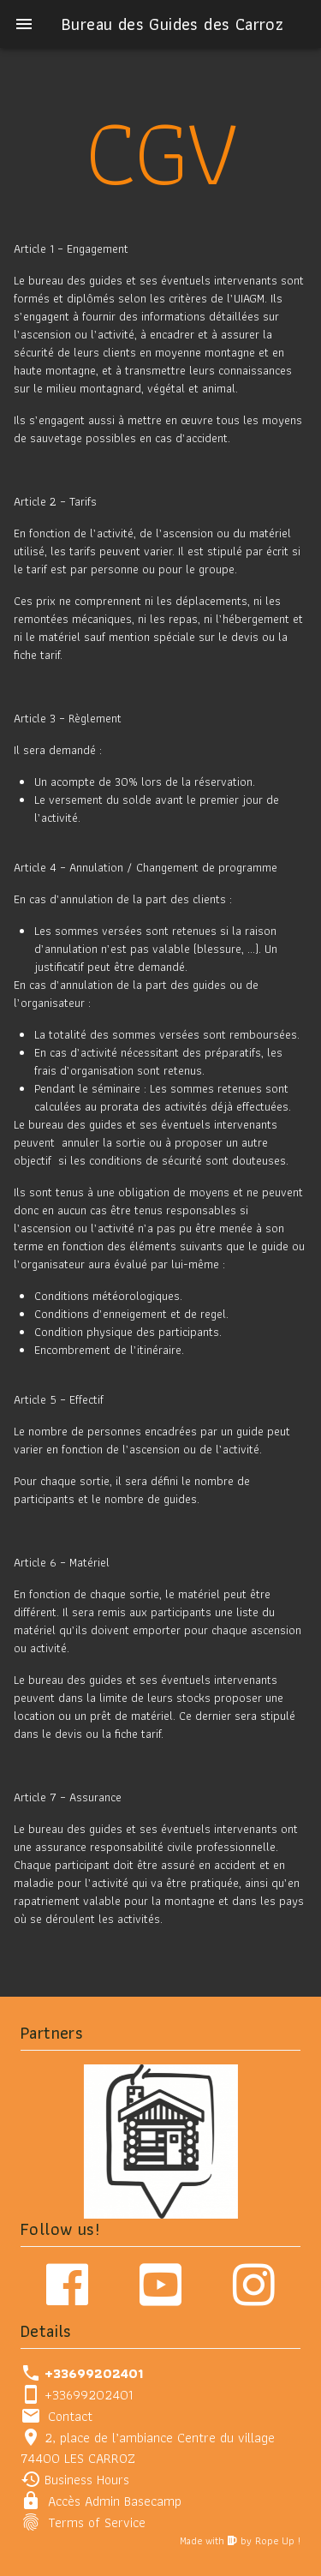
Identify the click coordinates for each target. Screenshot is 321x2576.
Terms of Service (97, 2522)
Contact (70, 2416)
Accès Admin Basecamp (114, 2501)
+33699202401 (89, 2394)
